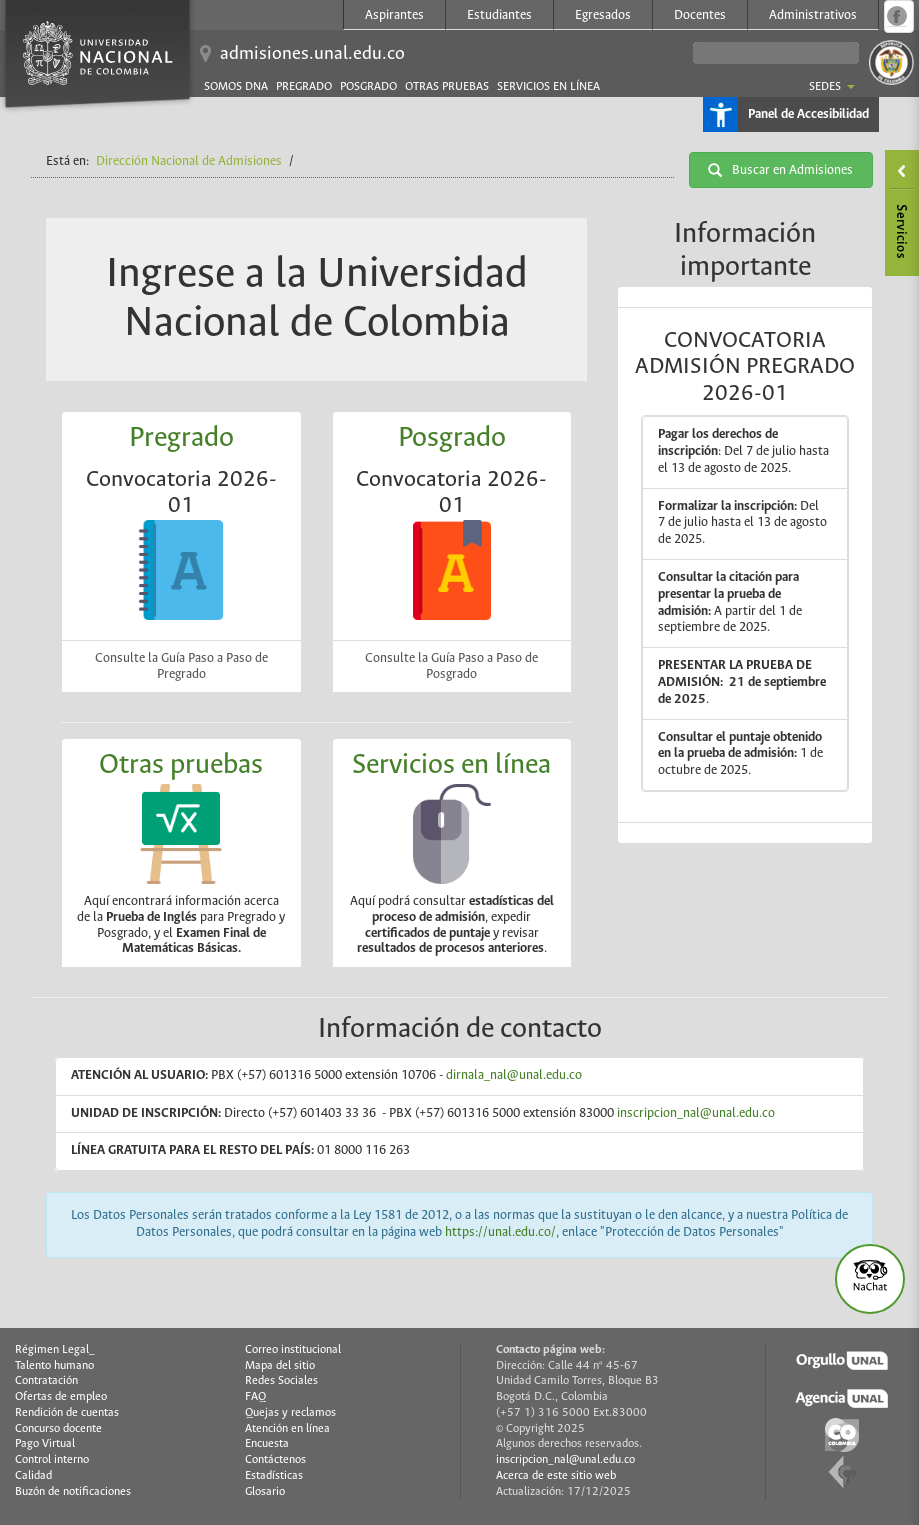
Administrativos (813, 15)
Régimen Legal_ (55, 1350)
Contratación (46, 1381)
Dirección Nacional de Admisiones (189, 161)
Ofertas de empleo (61, 1397)
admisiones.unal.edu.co (312, 54)
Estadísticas (274, 1476)
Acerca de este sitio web (556, 1476)
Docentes (700, 15)
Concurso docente (58, 1429)
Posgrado (368, 87)
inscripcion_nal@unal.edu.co (696, 1113)
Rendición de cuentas (67, 1413)
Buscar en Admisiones (780, 170)
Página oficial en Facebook (897, 16)
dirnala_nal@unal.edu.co (515, 1075)
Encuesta (267, 1444)
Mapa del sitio (280, 1366)
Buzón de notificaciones (73, 1492)
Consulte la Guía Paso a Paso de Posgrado (451, 666)
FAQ (255, 1397)
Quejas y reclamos (290, 1413)
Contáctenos (275, 1460)
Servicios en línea (548, 87)
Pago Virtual (45, 1444)
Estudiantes (499, 15)
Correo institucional (293, 1350)
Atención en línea (287, 1429)
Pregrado (304, 87)
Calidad (33, 1476)
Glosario (265, 1492)
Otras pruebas (447, 87)
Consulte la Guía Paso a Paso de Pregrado (181, 666)
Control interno (52, 1460)
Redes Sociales (281, 1381)
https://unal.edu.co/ (500, 1232)
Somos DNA (236, 87)
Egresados (603, 15)
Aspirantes (394, 15)
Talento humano (54, 1366)
